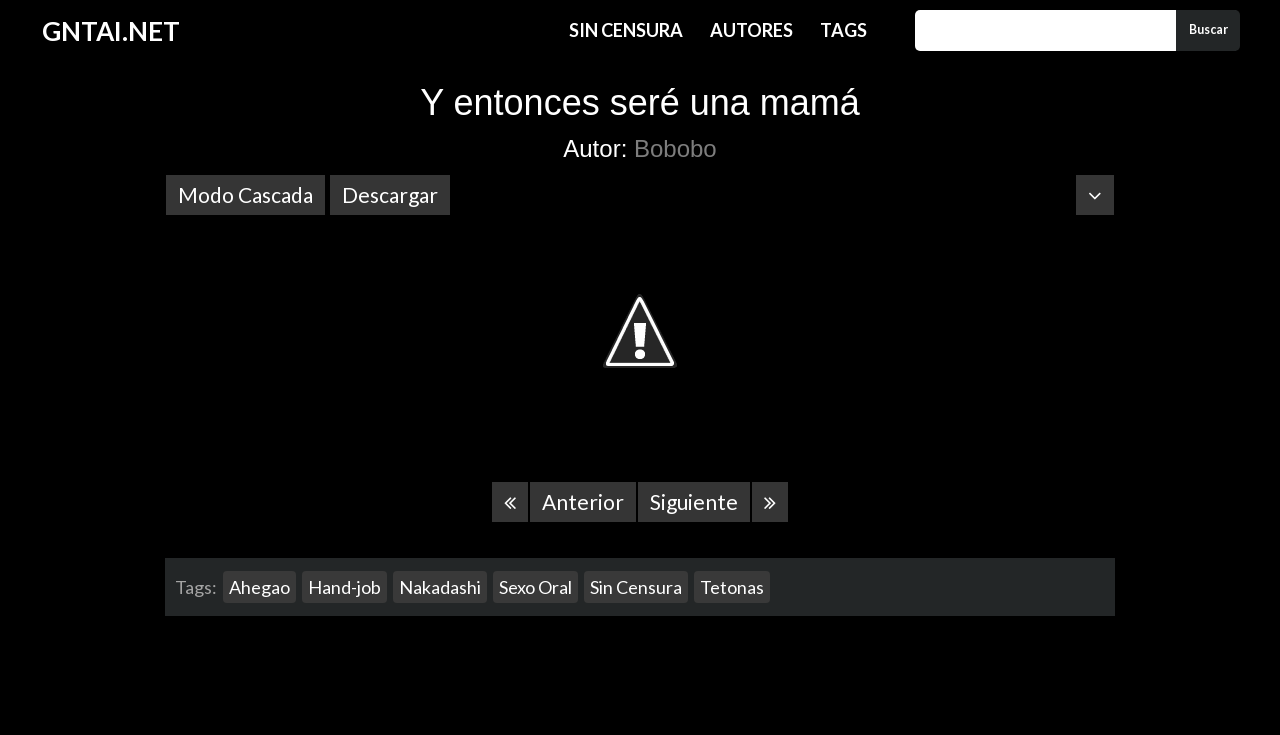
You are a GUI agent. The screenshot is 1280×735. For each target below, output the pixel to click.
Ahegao (259, 587)
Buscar (1208, 29)
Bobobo (675, 148)
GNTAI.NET (111, 31)
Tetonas (732, 587)
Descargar (390, 194)
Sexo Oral (535, 587)
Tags (843, 30)
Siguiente (694, 501)
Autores (751, 30)
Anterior (583, 501)
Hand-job (344, 587)
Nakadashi (440, 587)
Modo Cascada (245, 194)
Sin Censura (626, 30)
